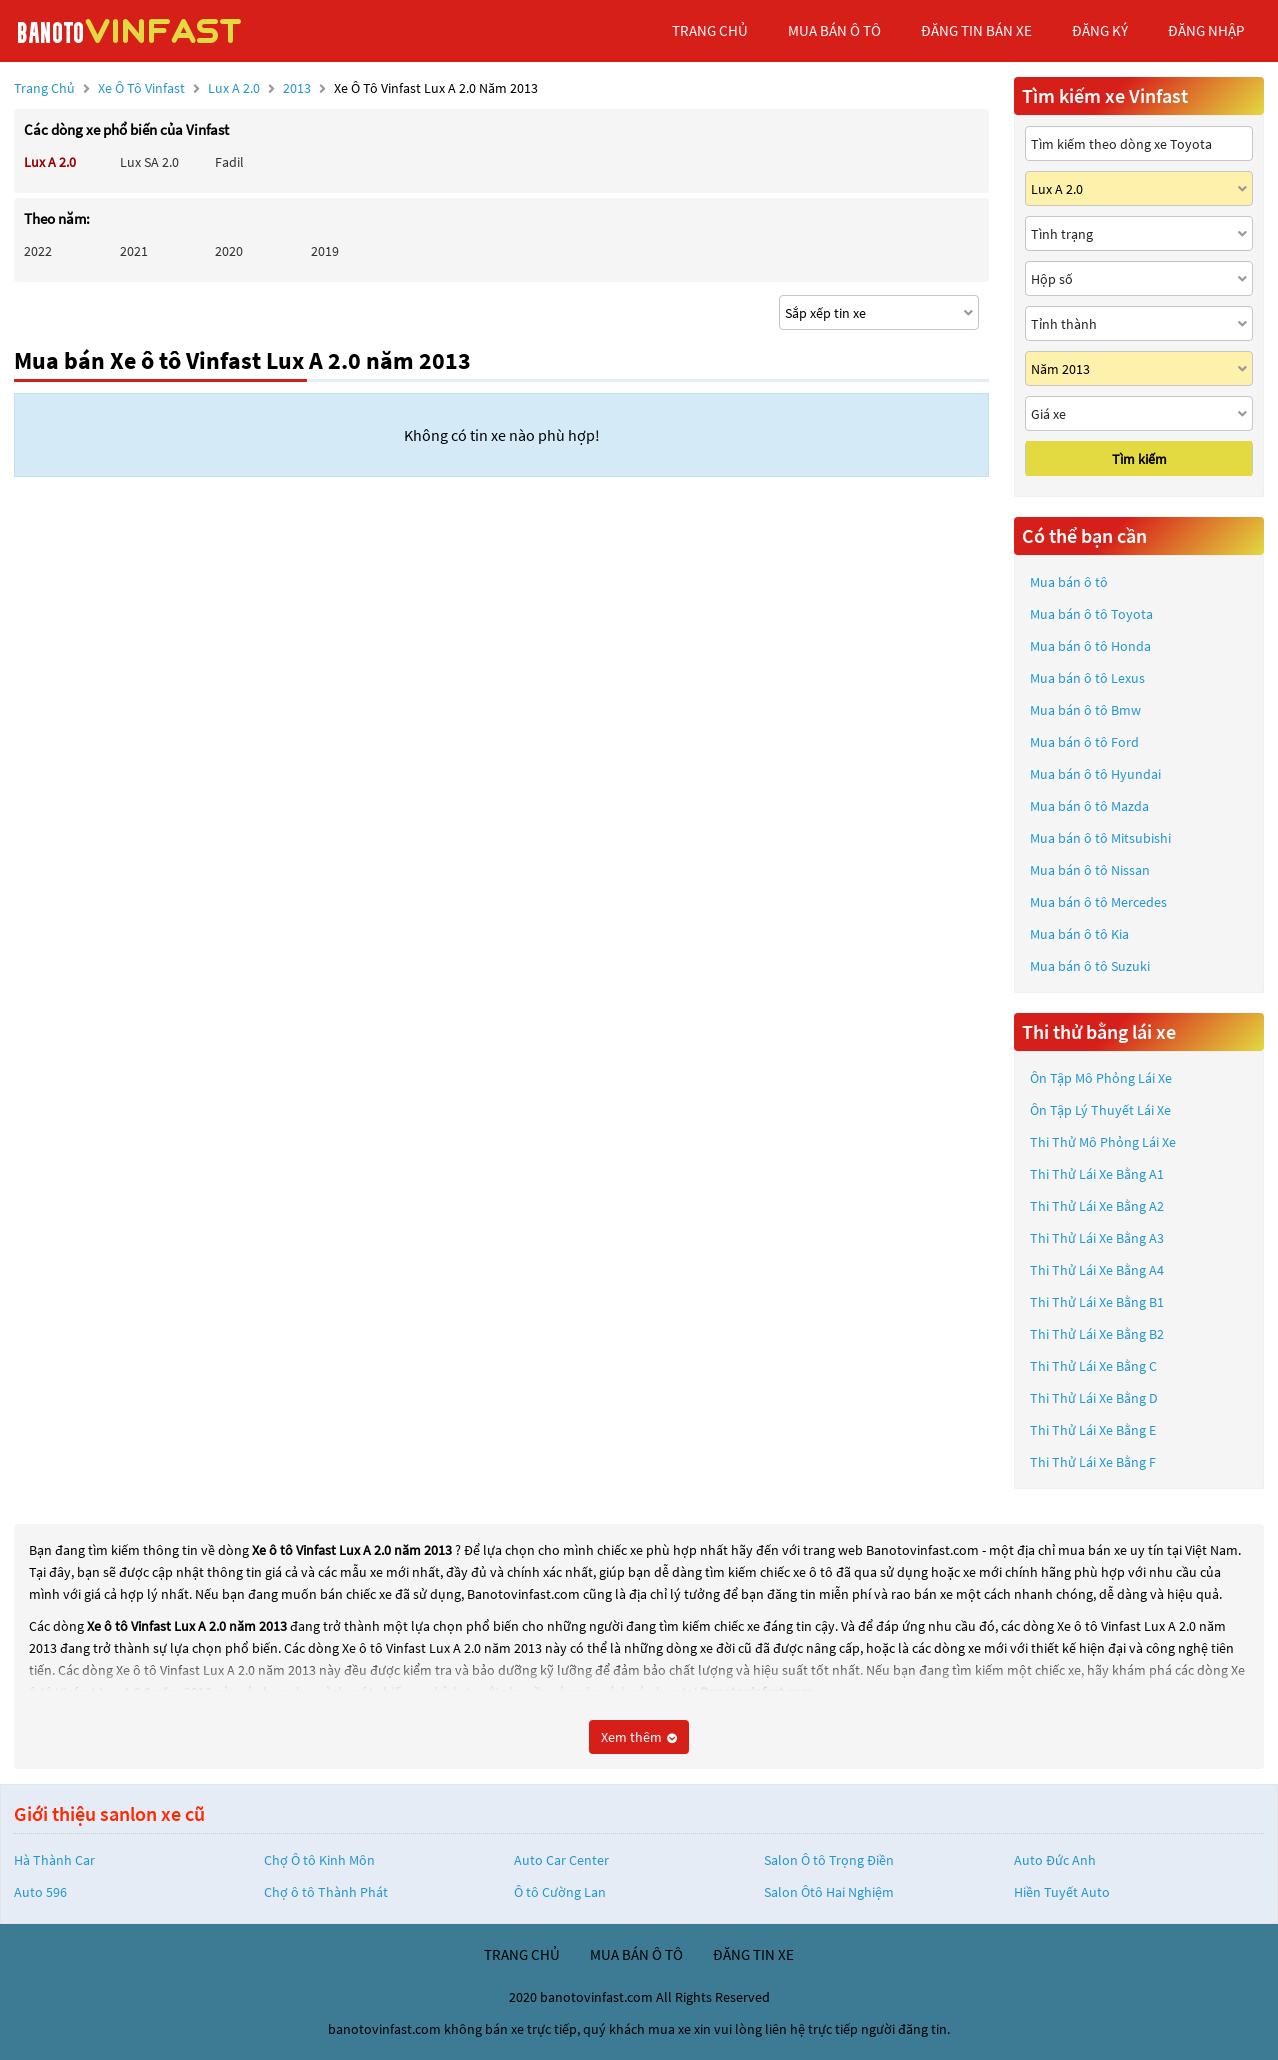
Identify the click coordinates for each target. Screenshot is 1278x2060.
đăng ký (1100, 30)
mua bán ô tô (834, 30)
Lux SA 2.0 (149, 162)
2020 (229, 251)
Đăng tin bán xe (976, 30)
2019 (325, 251)
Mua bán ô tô (1069, 582)
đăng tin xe (753, 1954)
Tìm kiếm (1139, 459)
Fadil (229, 162)
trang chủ (710, 30)
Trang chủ (44, 88)
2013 (298, 88)
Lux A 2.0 (235, 88)
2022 (38, 251)
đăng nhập (1206, 30)
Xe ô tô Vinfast (141, 88)
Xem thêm (639, 1737)
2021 (134, 251)
